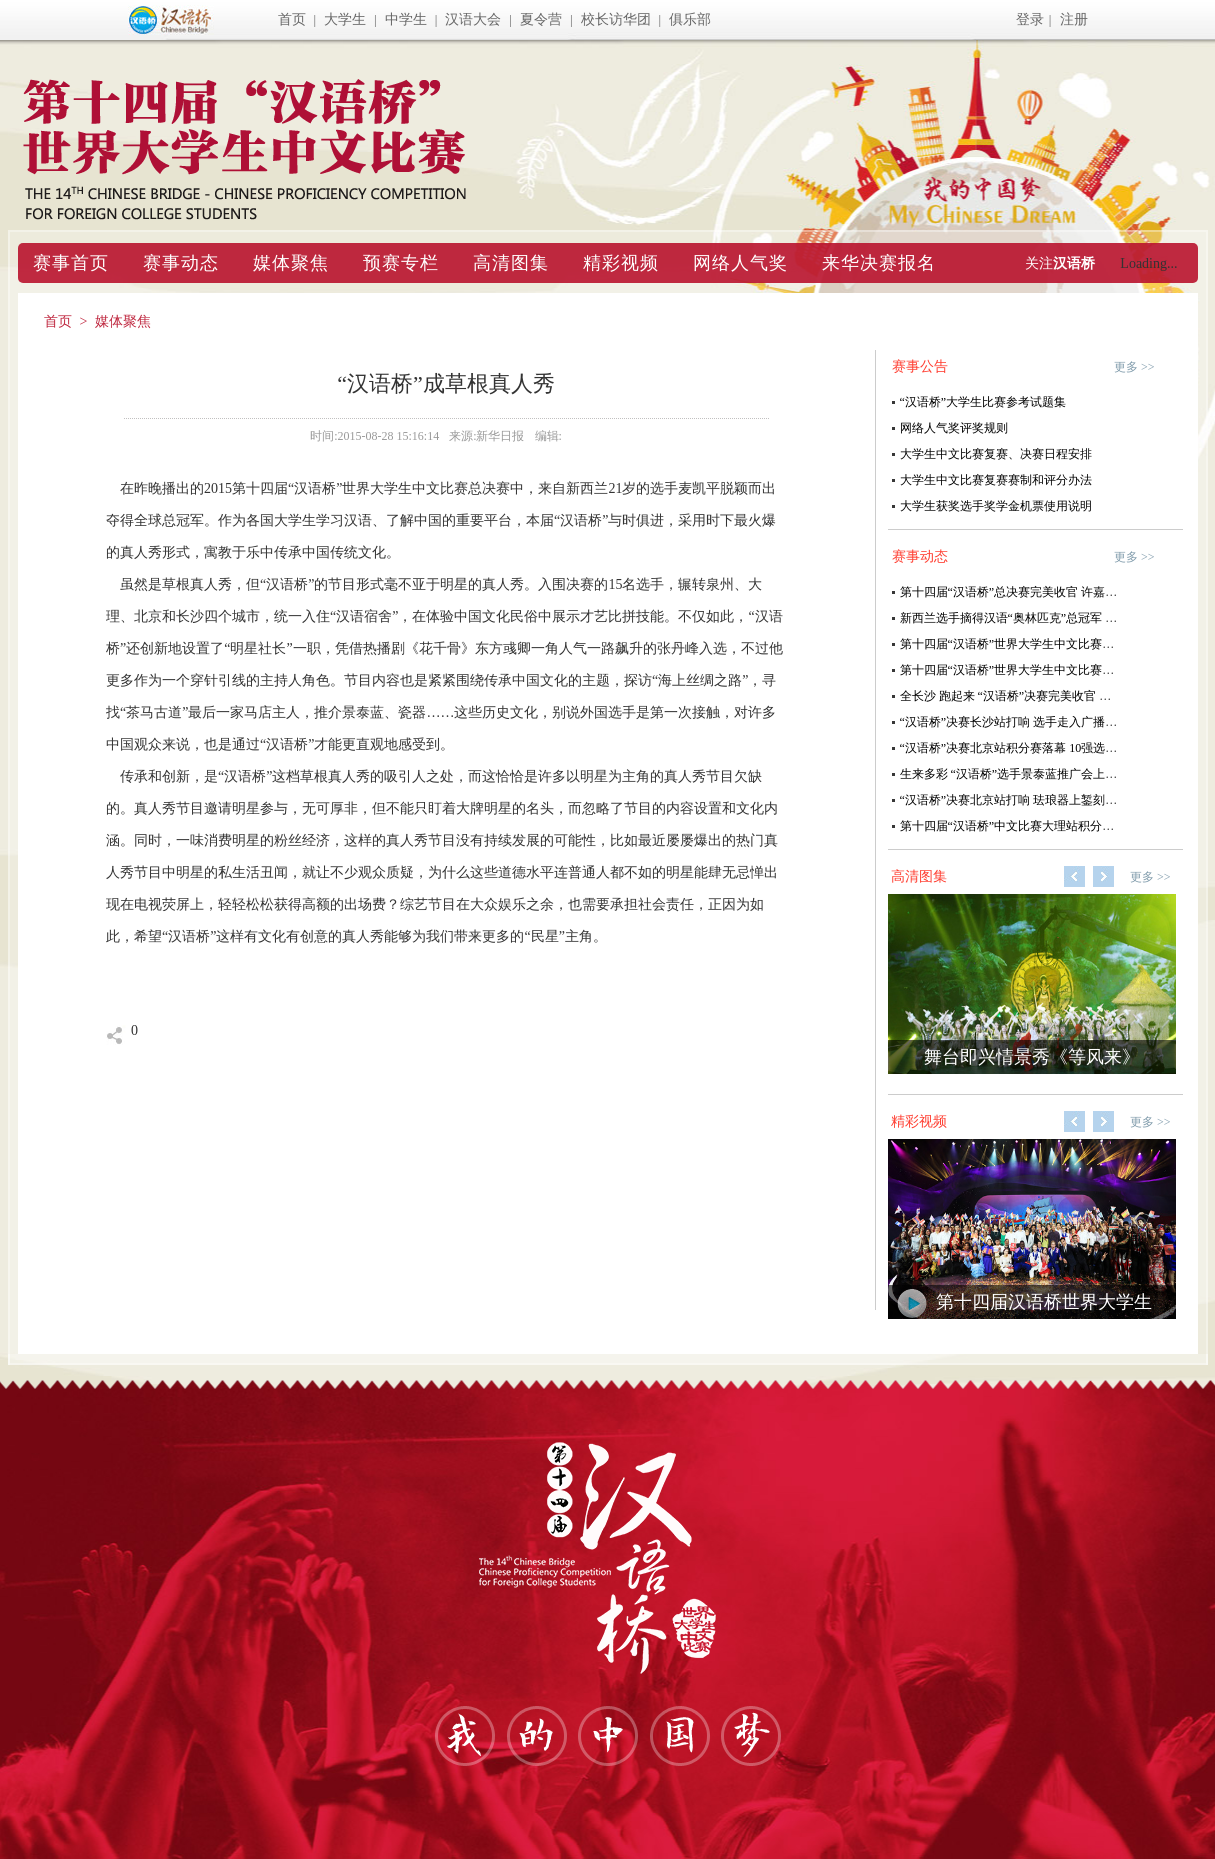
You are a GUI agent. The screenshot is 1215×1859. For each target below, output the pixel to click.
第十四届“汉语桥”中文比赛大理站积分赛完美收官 (1031, 826)
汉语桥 (1074, 263)
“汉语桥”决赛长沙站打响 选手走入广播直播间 (1021, 722)
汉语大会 (473, 19)
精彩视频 (621, 263)
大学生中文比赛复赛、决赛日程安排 (996, 454)
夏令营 (541, 19)
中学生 (406, 19)
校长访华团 (616, 19)
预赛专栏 (401, 263)
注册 (1074, 19)
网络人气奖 (740, 263)
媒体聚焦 (291, 263)
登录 (1030, 19)
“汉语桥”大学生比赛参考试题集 (983, 402)
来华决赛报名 (879, 263)
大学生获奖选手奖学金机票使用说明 (996, 506)
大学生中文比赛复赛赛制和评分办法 (996, 480)
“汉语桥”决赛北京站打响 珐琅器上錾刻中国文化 (1027, 800)
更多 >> (1134, 367)
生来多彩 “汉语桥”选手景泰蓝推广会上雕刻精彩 (1027, 774)
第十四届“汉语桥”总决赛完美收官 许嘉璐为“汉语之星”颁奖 (1056, 592)
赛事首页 (71, 263)
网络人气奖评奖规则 (954, 428)
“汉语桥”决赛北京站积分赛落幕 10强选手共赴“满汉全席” (1050, 748)
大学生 (345, 19)
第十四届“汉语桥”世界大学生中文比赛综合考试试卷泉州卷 (1055, 644)
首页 (292, 19)
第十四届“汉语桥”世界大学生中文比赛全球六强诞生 (1037, 670)
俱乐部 (690, 19)
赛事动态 (181, 263)
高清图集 (511, 263)
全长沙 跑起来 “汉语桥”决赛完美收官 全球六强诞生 (1036, 696)
